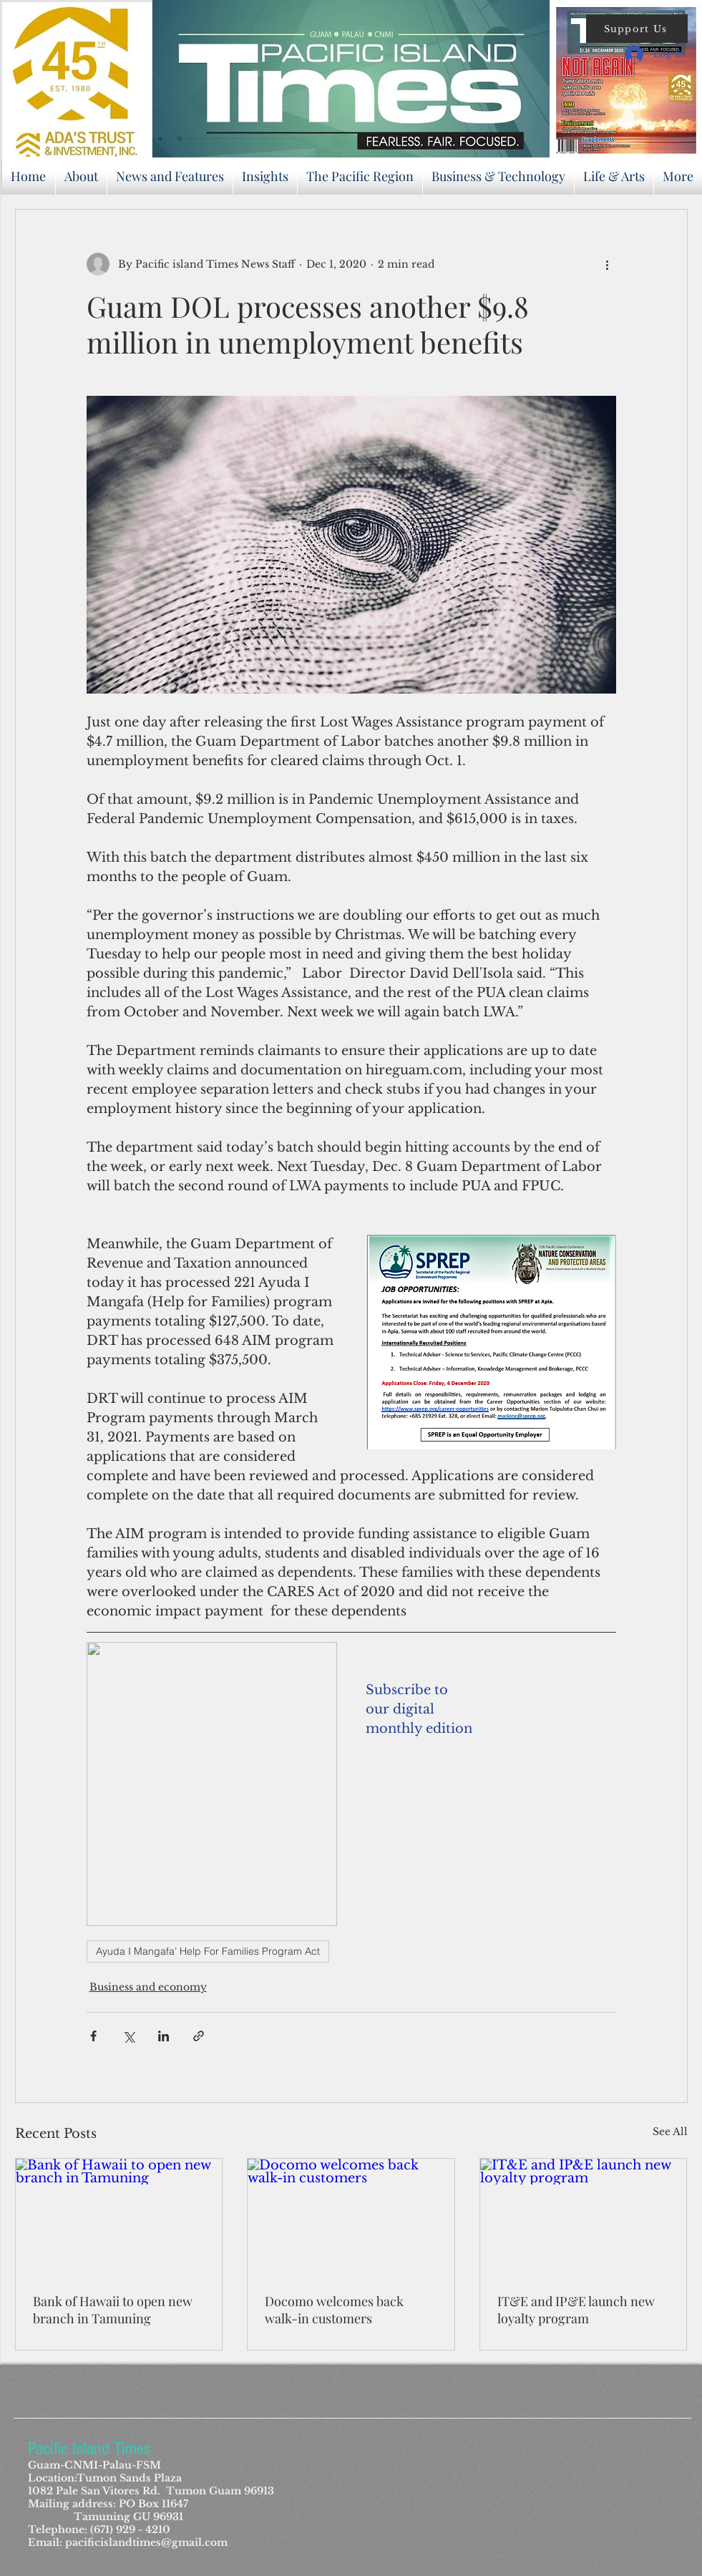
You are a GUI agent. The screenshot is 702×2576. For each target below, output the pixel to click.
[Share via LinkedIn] (163, 2036)
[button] (637, 28)
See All (670, 2131)
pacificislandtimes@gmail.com (146, 2542)
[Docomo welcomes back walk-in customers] (351, 2217)
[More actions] (607, 264)
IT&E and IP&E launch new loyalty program (576, 2310)
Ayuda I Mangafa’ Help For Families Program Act (208, 1951)
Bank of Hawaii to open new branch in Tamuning (112, 2310)
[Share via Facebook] (93, 2036)
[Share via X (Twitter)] (128, 2036)
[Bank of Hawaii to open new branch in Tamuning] (119, 2217)
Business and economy (148, 1986)
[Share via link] (198, 2036)
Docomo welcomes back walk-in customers (334, 2310)
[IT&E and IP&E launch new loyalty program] (583, 2217)
